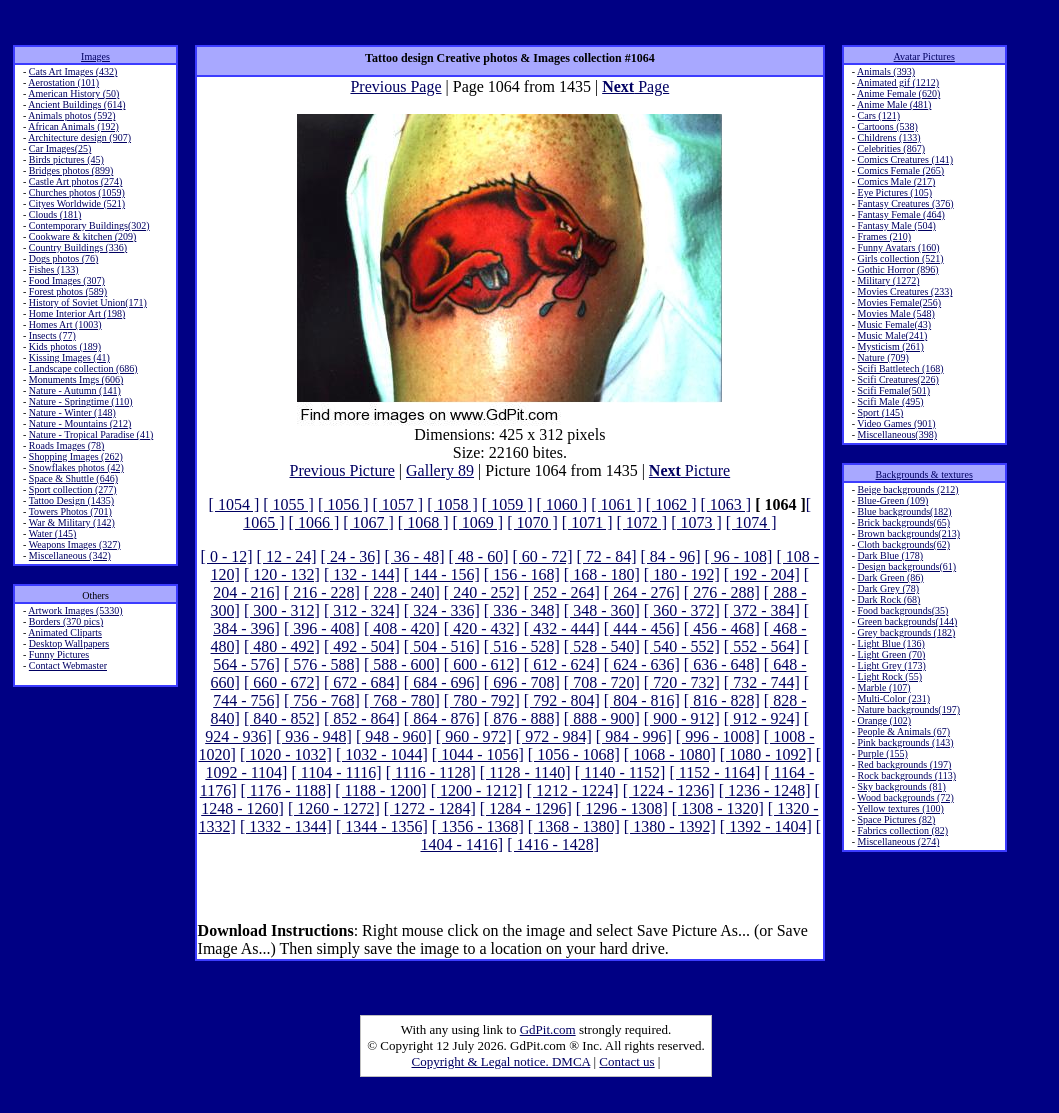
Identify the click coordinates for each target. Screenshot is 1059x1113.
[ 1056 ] (343, 504)
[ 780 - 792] (482, 700)
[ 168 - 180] (602, 574)
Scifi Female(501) (894, 390)
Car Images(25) (60, 148)
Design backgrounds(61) (907, 566)
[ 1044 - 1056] (478, 754)
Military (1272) (889, 280)
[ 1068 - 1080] (670, 754)
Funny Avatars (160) (899, 247)
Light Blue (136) (891, 643)
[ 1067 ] (368, 522)
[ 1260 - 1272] (334, 808)
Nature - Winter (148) (72, 412)
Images (95, 56)
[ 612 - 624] (562, 664)
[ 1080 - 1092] (766, 754)
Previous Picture (342, 470)
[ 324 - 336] (442, 610)
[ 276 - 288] (722, 592)
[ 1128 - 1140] (525, 772)
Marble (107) (884, 687)
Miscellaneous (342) (70, 555)
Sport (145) (881, 412)
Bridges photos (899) (71, 170)
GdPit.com (548, 1029)
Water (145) (53, 533)
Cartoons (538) (888, 126)
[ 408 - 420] (402, 628)
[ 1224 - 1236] (669, 790)
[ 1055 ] (288, 504)
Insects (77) (52, 335)
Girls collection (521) (901, 258)
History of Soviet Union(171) (88, 302)
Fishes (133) (54, 269)
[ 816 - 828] (722, 700)
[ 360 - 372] (682, 610)
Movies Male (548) (896, 313)
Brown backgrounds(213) (909, 533)
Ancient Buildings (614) (76, 104)
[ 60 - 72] (543, 556)
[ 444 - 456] (642, 628)
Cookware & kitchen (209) (82, 236)
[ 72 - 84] (606, 556)
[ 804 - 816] (642, 700)
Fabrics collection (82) (903, 830)
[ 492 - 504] (362, 646)
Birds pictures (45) (66, 159)
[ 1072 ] (641, 522)
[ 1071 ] (587, 522)
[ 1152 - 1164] (714, 772)
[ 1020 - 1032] (286, 754)
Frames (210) (885, 236)
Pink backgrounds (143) (906, 742)
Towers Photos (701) (70, 511)
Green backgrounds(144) (908, 621)
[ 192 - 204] (762, 574)
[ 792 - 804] (562, 700)
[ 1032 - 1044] (382, 754)
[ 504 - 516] (442, 646)
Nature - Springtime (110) (81, 401)
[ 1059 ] (507, 504)
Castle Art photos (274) (76, 181)
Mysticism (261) (891, 346)
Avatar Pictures (924, 56)
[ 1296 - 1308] (622, 808)
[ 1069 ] (478, 522)
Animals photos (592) (71, 115)
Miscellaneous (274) (899, 841)
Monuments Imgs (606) (76, 379)
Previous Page (395, 86)
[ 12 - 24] (287, 556)
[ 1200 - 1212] (477, 790)
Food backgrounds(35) (903, 610)
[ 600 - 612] (482, 664)
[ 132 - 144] (362, 574)
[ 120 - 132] (282, 574)
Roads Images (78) (67, 445)
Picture (689, 470)
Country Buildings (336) (78, 247)
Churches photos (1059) (77, 192)
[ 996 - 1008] (718, 736)
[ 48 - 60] (479, 556)
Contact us (626, 1061)
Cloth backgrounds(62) (904, 544)
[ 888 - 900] (602, 718)
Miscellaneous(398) (897, 434)
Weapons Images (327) (75, 544)
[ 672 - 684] (362, 682)
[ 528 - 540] (602, 646)
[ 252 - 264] (562, 592)
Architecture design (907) (79, 137)
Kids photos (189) (65, 346)
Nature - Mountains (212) (80, 423)
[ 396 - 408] (322, 628)
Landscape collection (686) (83, 368)
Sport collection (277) (73, 489)
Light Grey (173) (892, 665)
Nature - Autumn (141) (75, 390)
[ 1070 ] (532, 522)
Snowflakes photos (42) (76, 467)
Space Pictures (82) (897, 819)
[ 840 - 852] (282, 718)
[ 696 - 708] (522, 682)
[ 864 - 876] (442, 718)
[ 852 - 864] (362, 718)
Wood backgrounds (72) (905, 797)
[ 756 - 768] (322, 700)
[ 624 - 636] (642, 664)
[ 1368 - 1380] (574, 826)
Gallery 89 (440, 470)
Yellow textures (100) (900, 808)
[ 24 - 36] (351, 556)
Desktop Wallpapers (69, 643)
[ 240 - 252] (482, 592)
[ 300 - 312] (282, 610)
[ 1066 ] (314, 522)
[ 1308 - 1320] (718, 808)
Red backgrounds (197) (905, 764)
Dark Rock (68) (889, 599)
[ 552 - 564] (762, 646)
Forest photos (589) (68, 291)
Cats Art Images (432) (73, 71)
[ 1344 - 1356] (382, 826)
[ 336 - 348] (522, 610)
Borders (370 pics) (66, 621)
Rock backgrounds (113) (907, 775)
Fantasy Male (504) (897, 225)
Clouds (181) (55, 214)
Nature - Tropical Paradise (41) (91, 434)
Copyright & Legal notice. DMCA (501, 1061)
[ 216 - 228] (322, 592)
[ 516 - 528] (522, 646)
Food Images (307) (67, 280)
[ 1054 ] (234, 504)
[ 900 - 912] (682, 718)
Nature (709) (883, 357)
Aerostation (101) (63, 82)
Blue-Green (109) (893, 500)
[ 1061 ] (616, 504)
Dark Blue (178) (891, 555)
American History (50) (73, 93)
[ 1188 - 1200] (380, 790)
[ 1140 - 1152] (620, 772)
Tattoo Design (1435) (71, 500)
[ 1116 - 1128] (431, 772)
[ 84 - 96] (670, 556)
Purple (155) (883, 753)
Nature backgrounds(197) (909, 709)
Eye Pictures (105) (895, 192)
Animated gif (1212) (898, 82)
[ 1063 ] (725, 504)
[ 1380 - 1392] (670, 826)
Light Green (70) (892, 654)
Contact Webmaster (68, 665)
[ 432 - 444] (562, 628)
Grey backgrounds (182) (907, 632)
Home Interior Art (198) (77, 313)
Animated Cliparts (65, 632)
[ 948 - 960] (394, 736)
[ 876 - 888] (522, 718)
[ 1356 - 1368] (478, 826)
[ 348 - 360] (602, 610)
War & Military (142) (72, 522)
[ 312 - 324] (362, 610)
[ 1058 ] (452, 504)
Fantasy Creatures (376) (906, 203)
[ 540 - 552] (682, 646)
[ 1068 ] (423, 522)
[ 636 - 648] (722, 664)
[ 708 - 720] (602, 682)
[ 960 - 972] (474, 736)
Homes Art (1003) (65, 324)
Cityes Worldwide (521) (77, 203)
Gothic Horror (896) (898, 269)
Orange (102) (885, 720)
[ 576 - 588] (322, 664)
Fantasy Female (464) (901, 214)
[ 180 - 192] (682, 574)
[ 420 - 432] (482, 628)
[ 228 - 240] (402, 592)
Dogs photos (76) (63, 258)
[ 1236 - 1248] (765, 790)
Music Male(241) (893, 335)
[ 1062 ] (671, 504)
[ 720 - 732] (682, 682)
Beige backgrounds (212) (908, 489)
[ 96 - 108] (738, 556)
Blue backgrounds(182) (905, 511)
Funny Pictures (59, 654)
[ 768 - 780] (402, 700)
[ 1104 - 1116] (336, 772)
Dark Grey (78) (889, 588)
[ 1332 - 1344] (286, 826)
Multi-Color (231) (894, 698)
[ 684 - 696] (442, 682)
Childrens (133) (889, 137)
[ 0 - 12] (227, 556)
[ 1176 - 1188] (285, 790)
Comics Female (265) (901, 170)
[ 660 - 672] (282, 682)
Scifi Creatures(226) (898, 379)
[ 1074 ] (751, 522)
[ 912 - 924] (762, 718)
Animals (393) (886, 71)
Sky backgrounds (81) (902, 786)
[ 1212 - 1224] (573, 790)
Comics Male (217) (897, 181)
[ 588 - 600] (402, 664)
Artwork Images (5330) (75, 610)
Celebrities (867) (891, 148)
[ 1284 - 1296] (526, 808)
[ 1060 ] (562, 504)
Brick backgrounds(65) (904, 522)
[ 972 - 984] (554, 736)
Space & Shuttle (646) (73, 478)
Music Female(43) (895, 324)
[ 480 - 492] (282, 646)
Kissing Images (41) (69, 357)
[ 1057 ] (398, 504)
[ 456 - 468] (722, 628)
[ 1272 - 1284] (430, 808)
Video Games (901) (896, 423)
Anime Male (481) (894, 104)
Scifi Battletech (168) (901, 368)
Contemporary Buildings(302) (89, 225)
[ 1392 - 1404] (766, 826)
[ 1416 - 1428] (553, 844)
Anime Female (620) (898, 93)
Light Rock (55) (890, 676)
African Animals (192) (73, 126)
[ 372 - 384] (762, 610)
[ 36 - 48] (415, 556)
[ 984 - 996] (634, 736)
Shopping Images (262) (76, 456)
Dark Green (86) (891, 577)
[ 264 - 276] (642, 592)
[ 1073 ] (696, 522)
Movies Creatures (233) (905, 291)
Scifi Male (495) (891, 401)
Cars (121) (879, 115)
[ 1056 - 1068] (574, 754)
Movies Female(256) (900, 302)
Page (635, 86)
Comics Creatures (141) (906, 159)
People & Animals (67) (904, 731)
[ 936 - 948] (314, 736)
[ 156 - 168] (522, 574)
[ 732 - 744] (762, 682)
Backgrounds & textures (924, 474)
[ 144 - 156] (442, 574)
